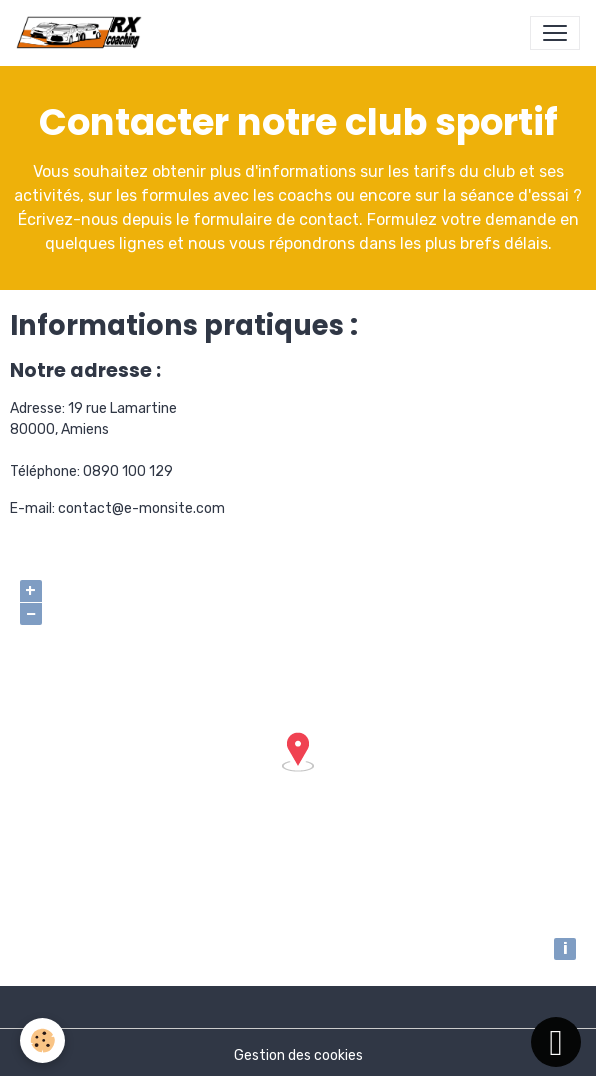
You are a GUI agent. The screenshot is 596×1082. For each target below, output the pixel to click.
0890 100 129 (128, 471)
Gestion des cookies (298, 1055)
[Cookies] (42, 1040)
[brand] (83, 33)
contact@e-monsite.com (141, 508)
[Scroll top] (556, 1042)
